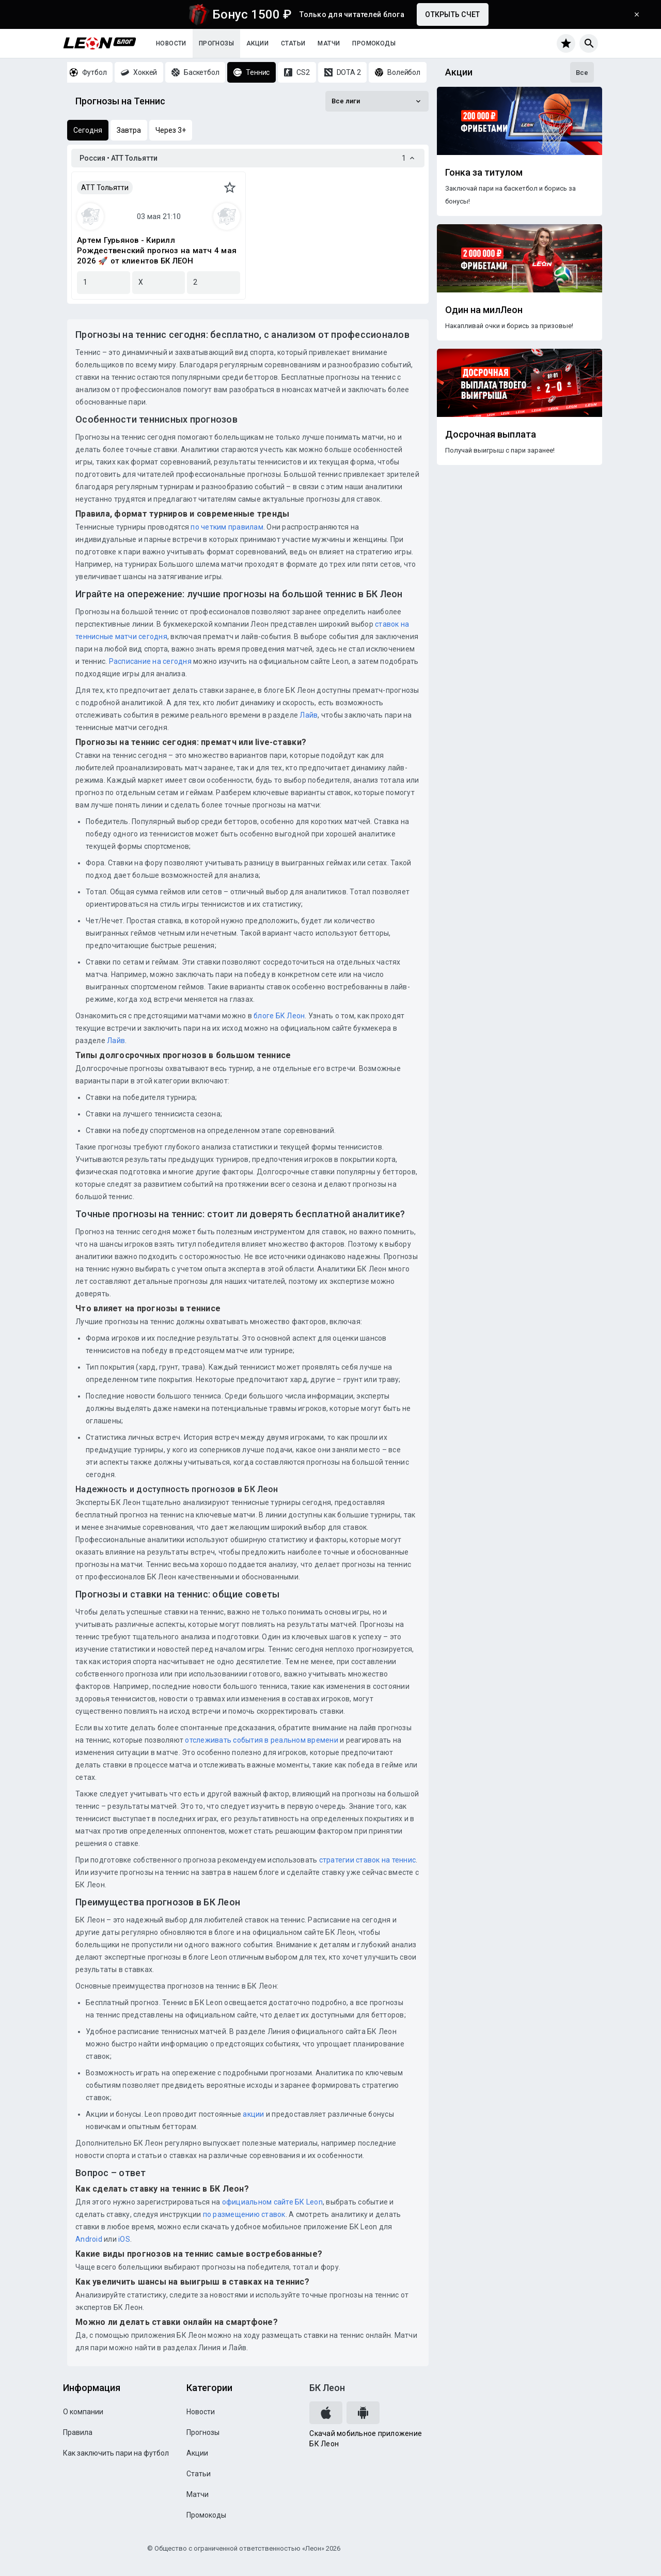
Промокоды (374, 43)
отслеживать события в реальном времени (261, 1740)
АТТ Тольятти (105, 187)
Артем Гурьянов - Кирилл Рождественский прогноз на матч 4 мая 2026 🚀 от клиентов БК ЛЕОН (157, 251)
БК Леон (327, 2387)
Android (88, 2239)
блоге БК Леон (278, 1016)
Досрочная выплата (490, 434)
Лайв (309, 715)
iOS (124, 2239)
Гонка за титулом (484, 172)
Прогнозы (216, 43)
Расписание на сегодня (150, 661)
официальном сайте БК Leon (272, 2202)
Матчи (329, 43)
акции (253, 2114)
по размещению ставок (243, 2214)
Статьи (293, 43)
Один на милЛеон (484, 310)
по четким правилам (227, 527)
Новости (171, 43)
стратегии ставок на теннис (367, 1860)
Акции (257, 43)
